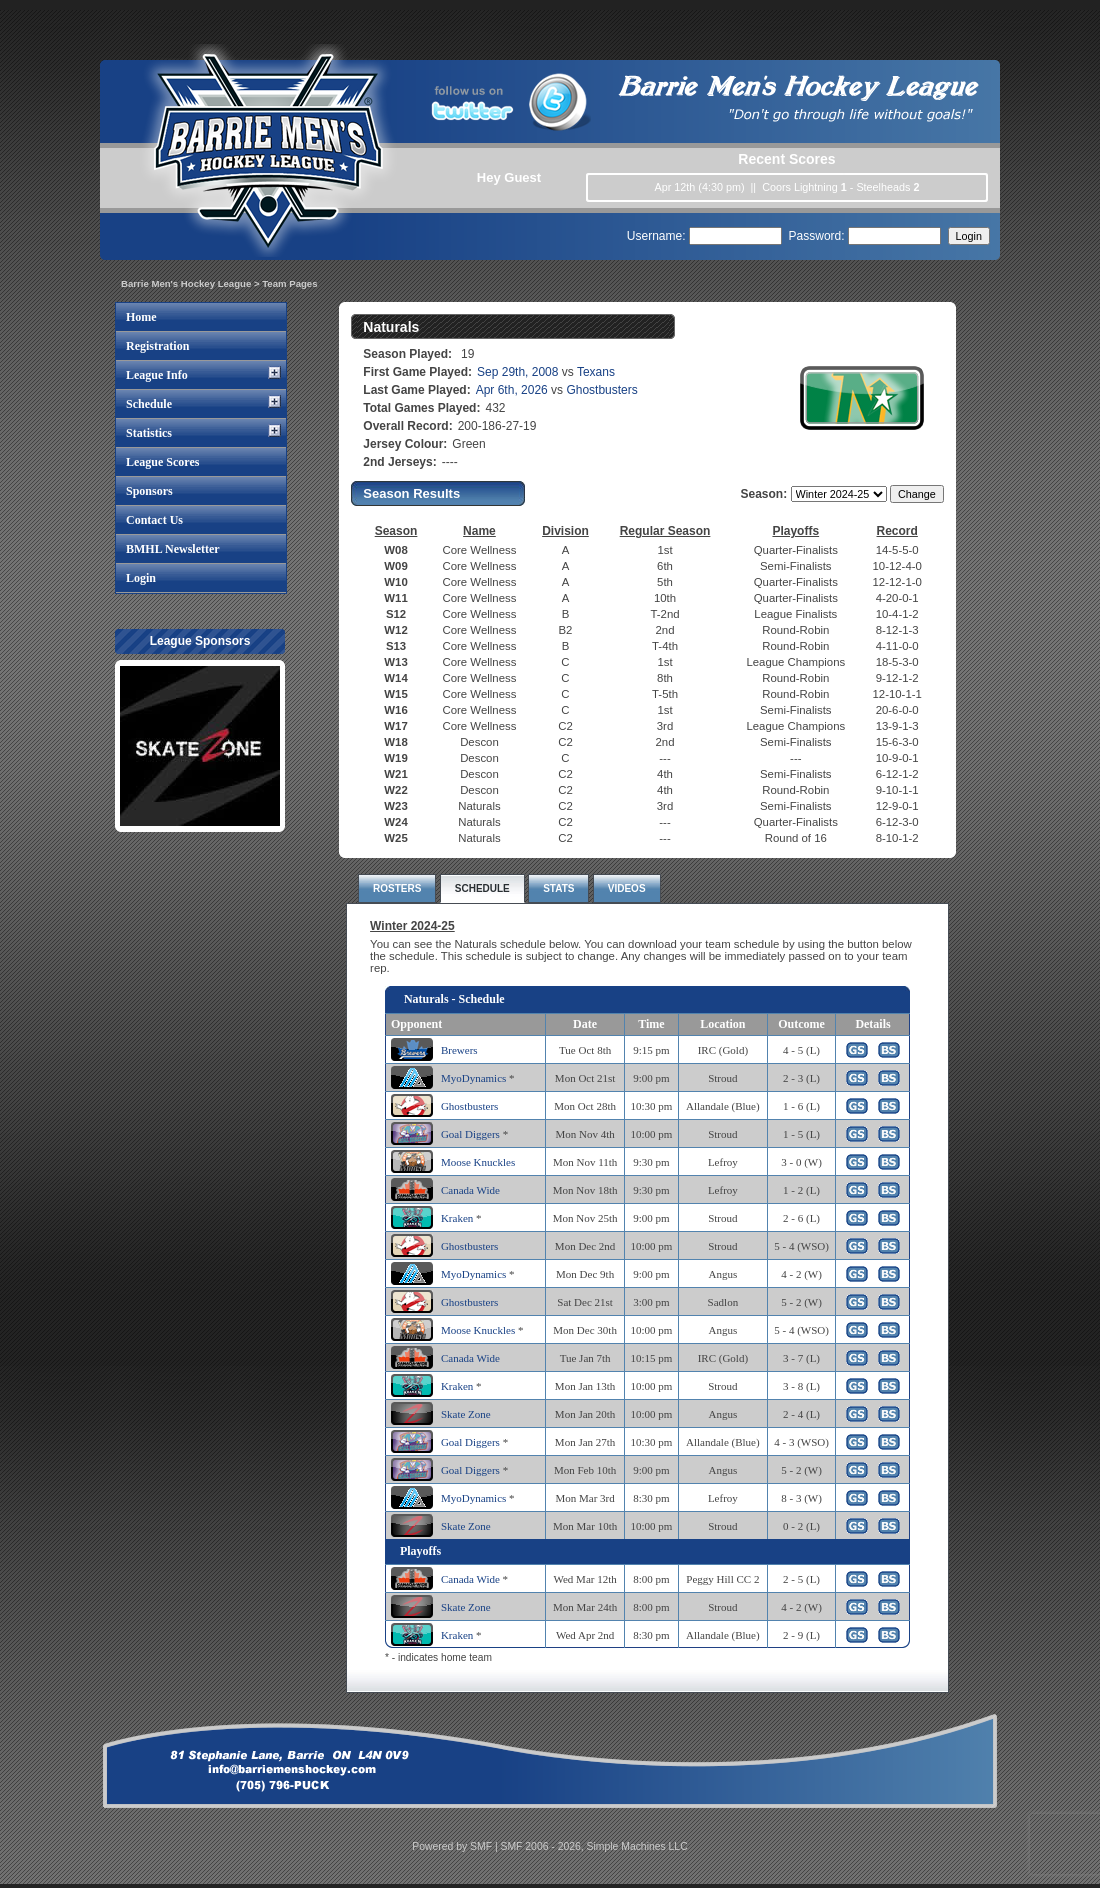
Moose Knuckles (478, 1162)
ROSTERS (397, 888)
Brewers (459, 1050)
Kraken (457, 1218)
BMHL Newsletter (173, 549)
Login (141, 578)
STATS (558, 888)
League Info (157, 375)
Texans (596, 372)
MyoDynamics (473, 1078)
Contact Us (154, 520)
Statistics (149, 433)
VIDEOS (627, 888)
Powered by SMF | (456, 1846)
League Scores (162, 462)
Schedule (149, 404)
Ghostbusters (601, 390)
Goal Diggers (470, 1134)
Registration (157, 346)
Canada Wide (470, 1190)
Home (141, 317)
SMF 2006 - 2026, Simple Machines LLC (594, 1846)
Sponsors (149, 491)
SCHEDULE (482, 888)
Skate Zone (466, 1414)
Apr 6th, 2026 (512, 390)
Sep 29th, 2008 (517, 372)
